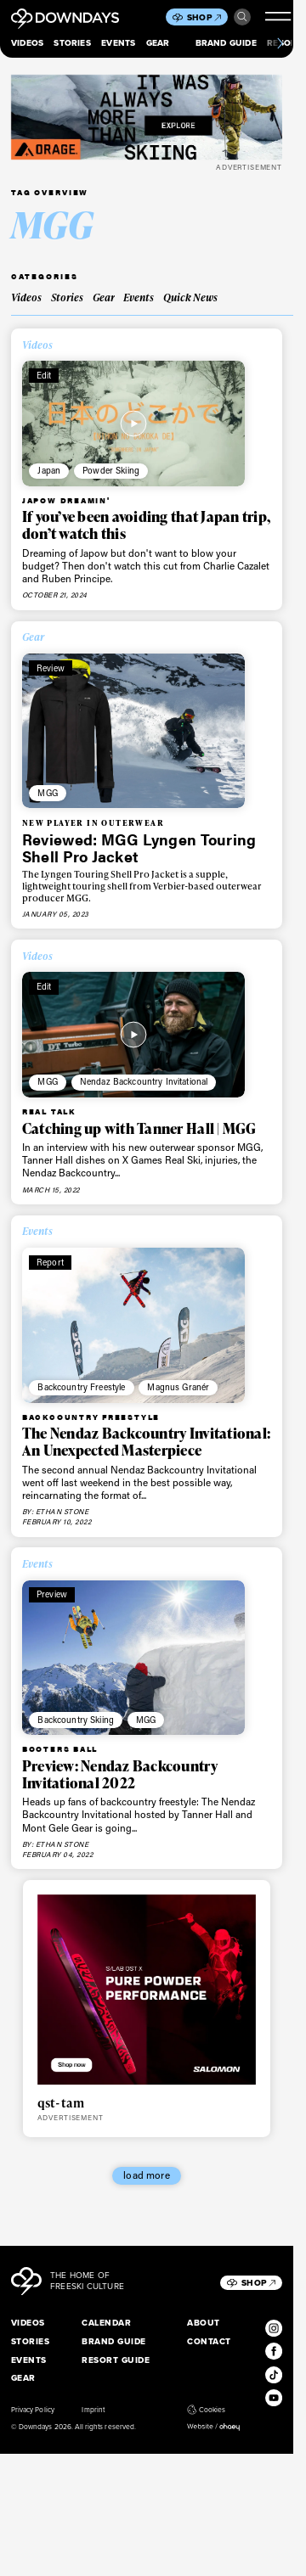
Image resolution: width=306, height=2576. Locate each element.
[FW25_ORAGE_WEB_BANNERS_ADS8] (146, 117)
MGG (47, 793)
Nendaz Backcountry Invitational (143, 1081)
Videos (27, 42)
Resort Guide (116, 2360)
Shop (204, 17)
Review (51, 668)
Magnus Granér (178, 1387)
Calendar (106, 2322)
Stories (72, 42)
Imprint (93, 2410)
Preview (52, 1594)
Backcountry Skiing (75, 1720)
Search (242, 17)
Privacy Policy (32, 2410)
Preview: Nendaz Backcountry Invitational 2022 (120, 1774)
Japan (48, 470)
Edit (44, 375)
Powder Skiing (110, 470)
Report (50, 1262)
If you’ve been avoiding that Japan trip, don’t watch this (146, 525)
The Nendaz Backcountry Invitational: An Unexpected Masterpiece (146, 1441)
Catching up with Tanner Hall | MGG (139, 1128)
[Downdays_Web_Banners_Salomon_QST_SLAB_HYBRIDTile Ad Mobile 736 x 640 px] (147, 1989)
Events (118, 42)
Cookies (206, 2410)
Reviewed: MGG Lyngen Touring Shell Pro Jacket (139, 847)
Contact (208, 2341)
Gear (158, 42)
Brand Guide (226, 42)
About (203, 2322)
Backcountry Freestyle (81, 1387)
